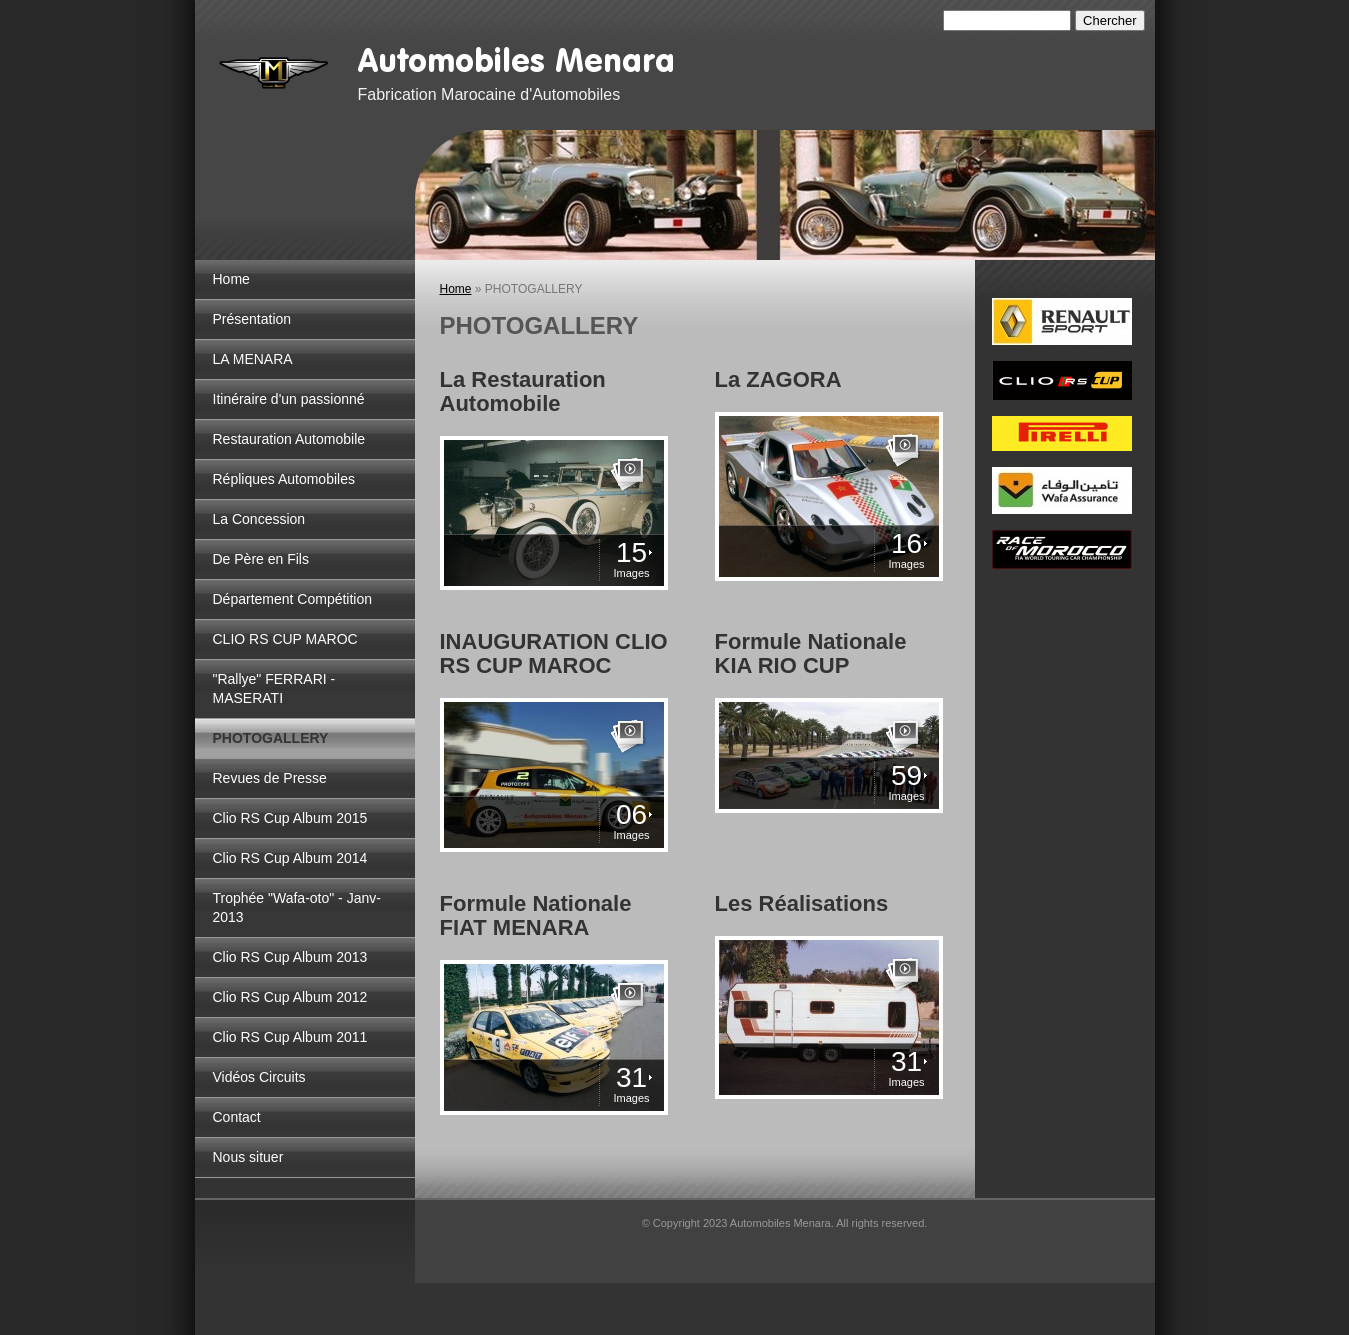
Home (231, 279)
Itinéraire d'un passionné (289, 399)
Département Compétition (293, 599)
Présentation (252, 319)
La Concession (259, 519)
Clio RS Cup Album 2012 (290, 997)
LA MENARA (253, 359)
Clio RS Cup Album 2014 (290, 858)
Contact (237, 1117)
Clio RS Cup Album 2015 (290, 818)
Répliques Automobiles (284, 479)
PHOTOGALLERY (271, 738)
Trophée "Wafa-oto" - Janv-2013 (297, 907)
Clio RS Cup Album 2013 (290, 957)
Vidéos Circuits (259, 1077)
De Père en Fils (261, 559)
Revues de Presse (270, 778)
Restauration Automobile (289, 439)
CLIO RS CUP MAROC (285, 639)
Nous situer (248, 1157)
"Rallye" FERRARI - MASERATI (274, 688)
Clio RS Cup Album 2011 (290, 1037)
